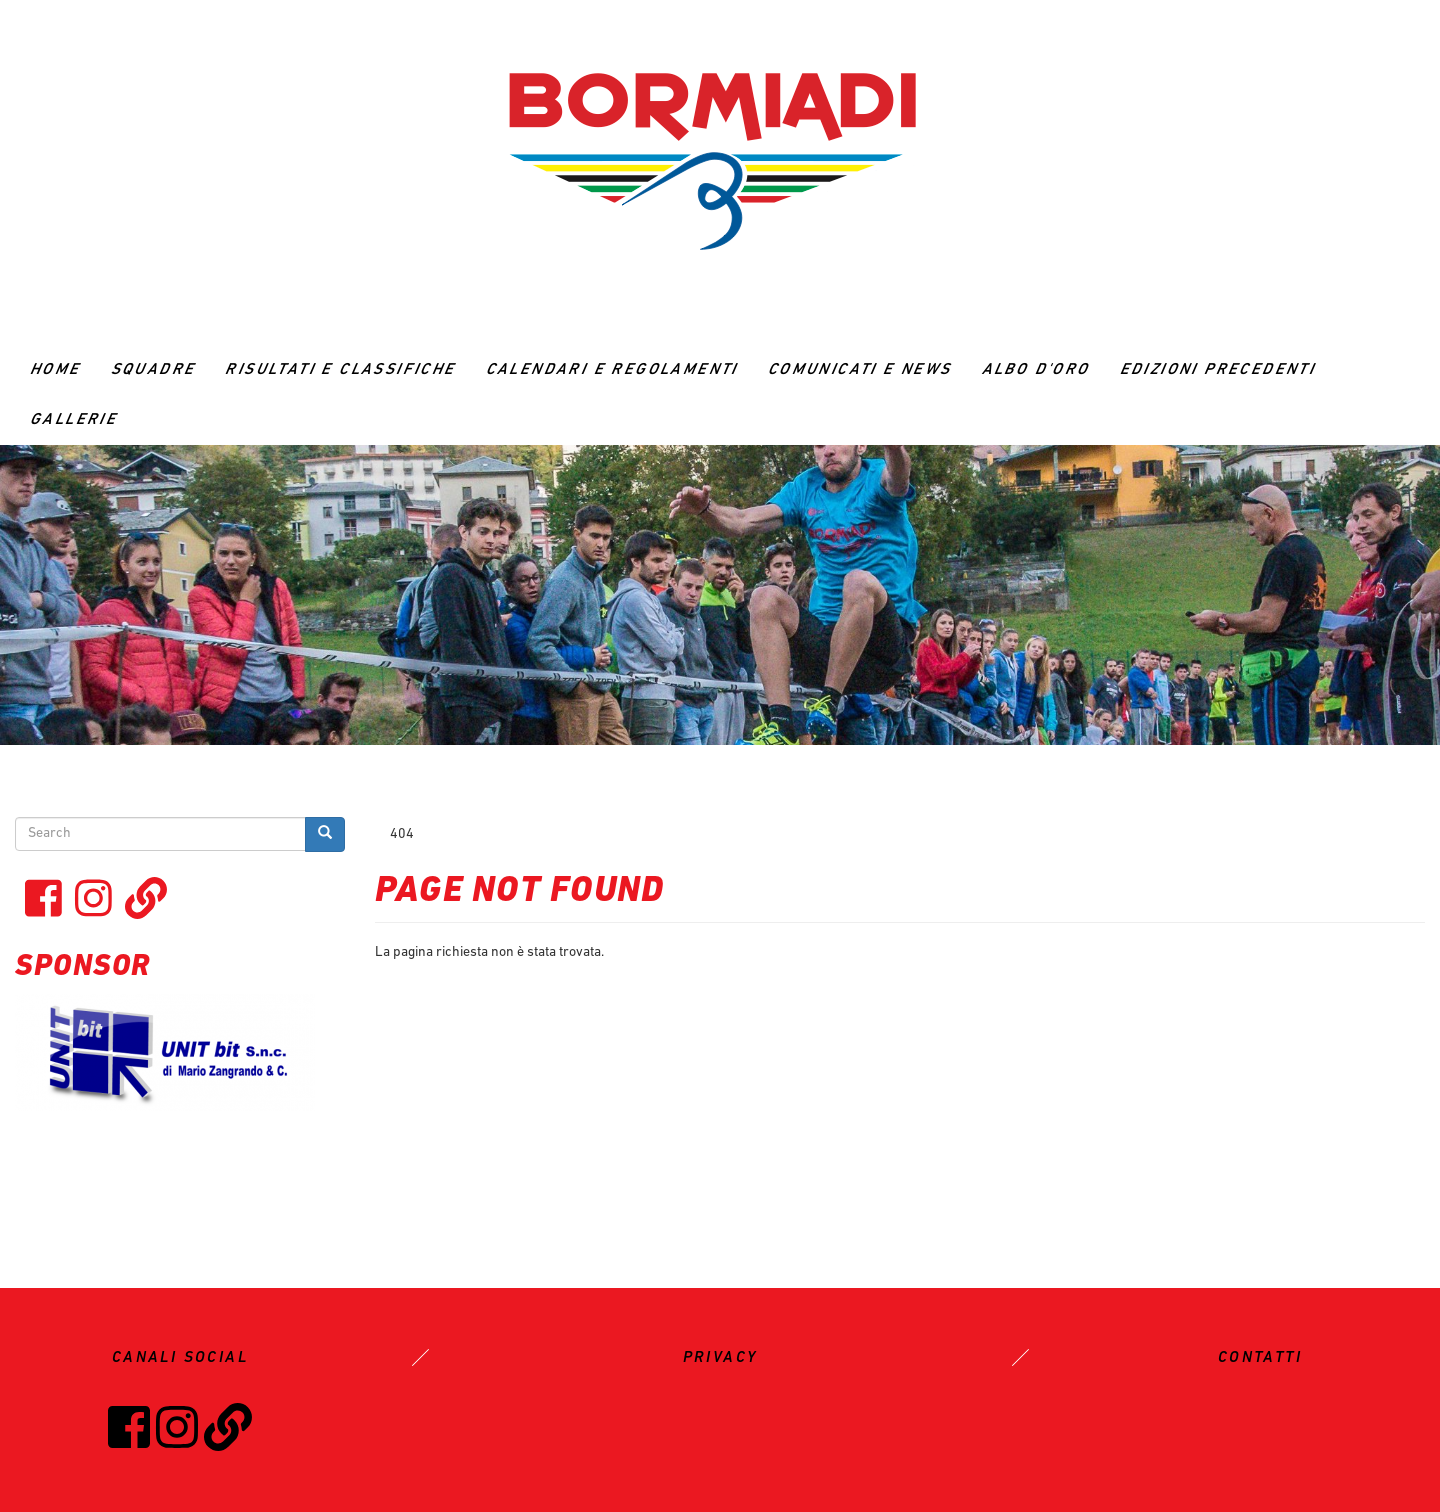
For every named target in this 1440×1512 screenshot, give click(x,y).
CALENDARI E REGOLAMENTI (612, 370)
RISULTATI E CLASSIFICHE (340, 370)
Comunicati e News (860, 370)
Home (55, 370)
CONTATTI (1260, 1358)
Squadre (153, 370)
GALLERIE (73, 420)
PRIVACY (720, 1358)
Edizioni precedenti (1218, 370)
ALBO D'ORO (1036, 370)
